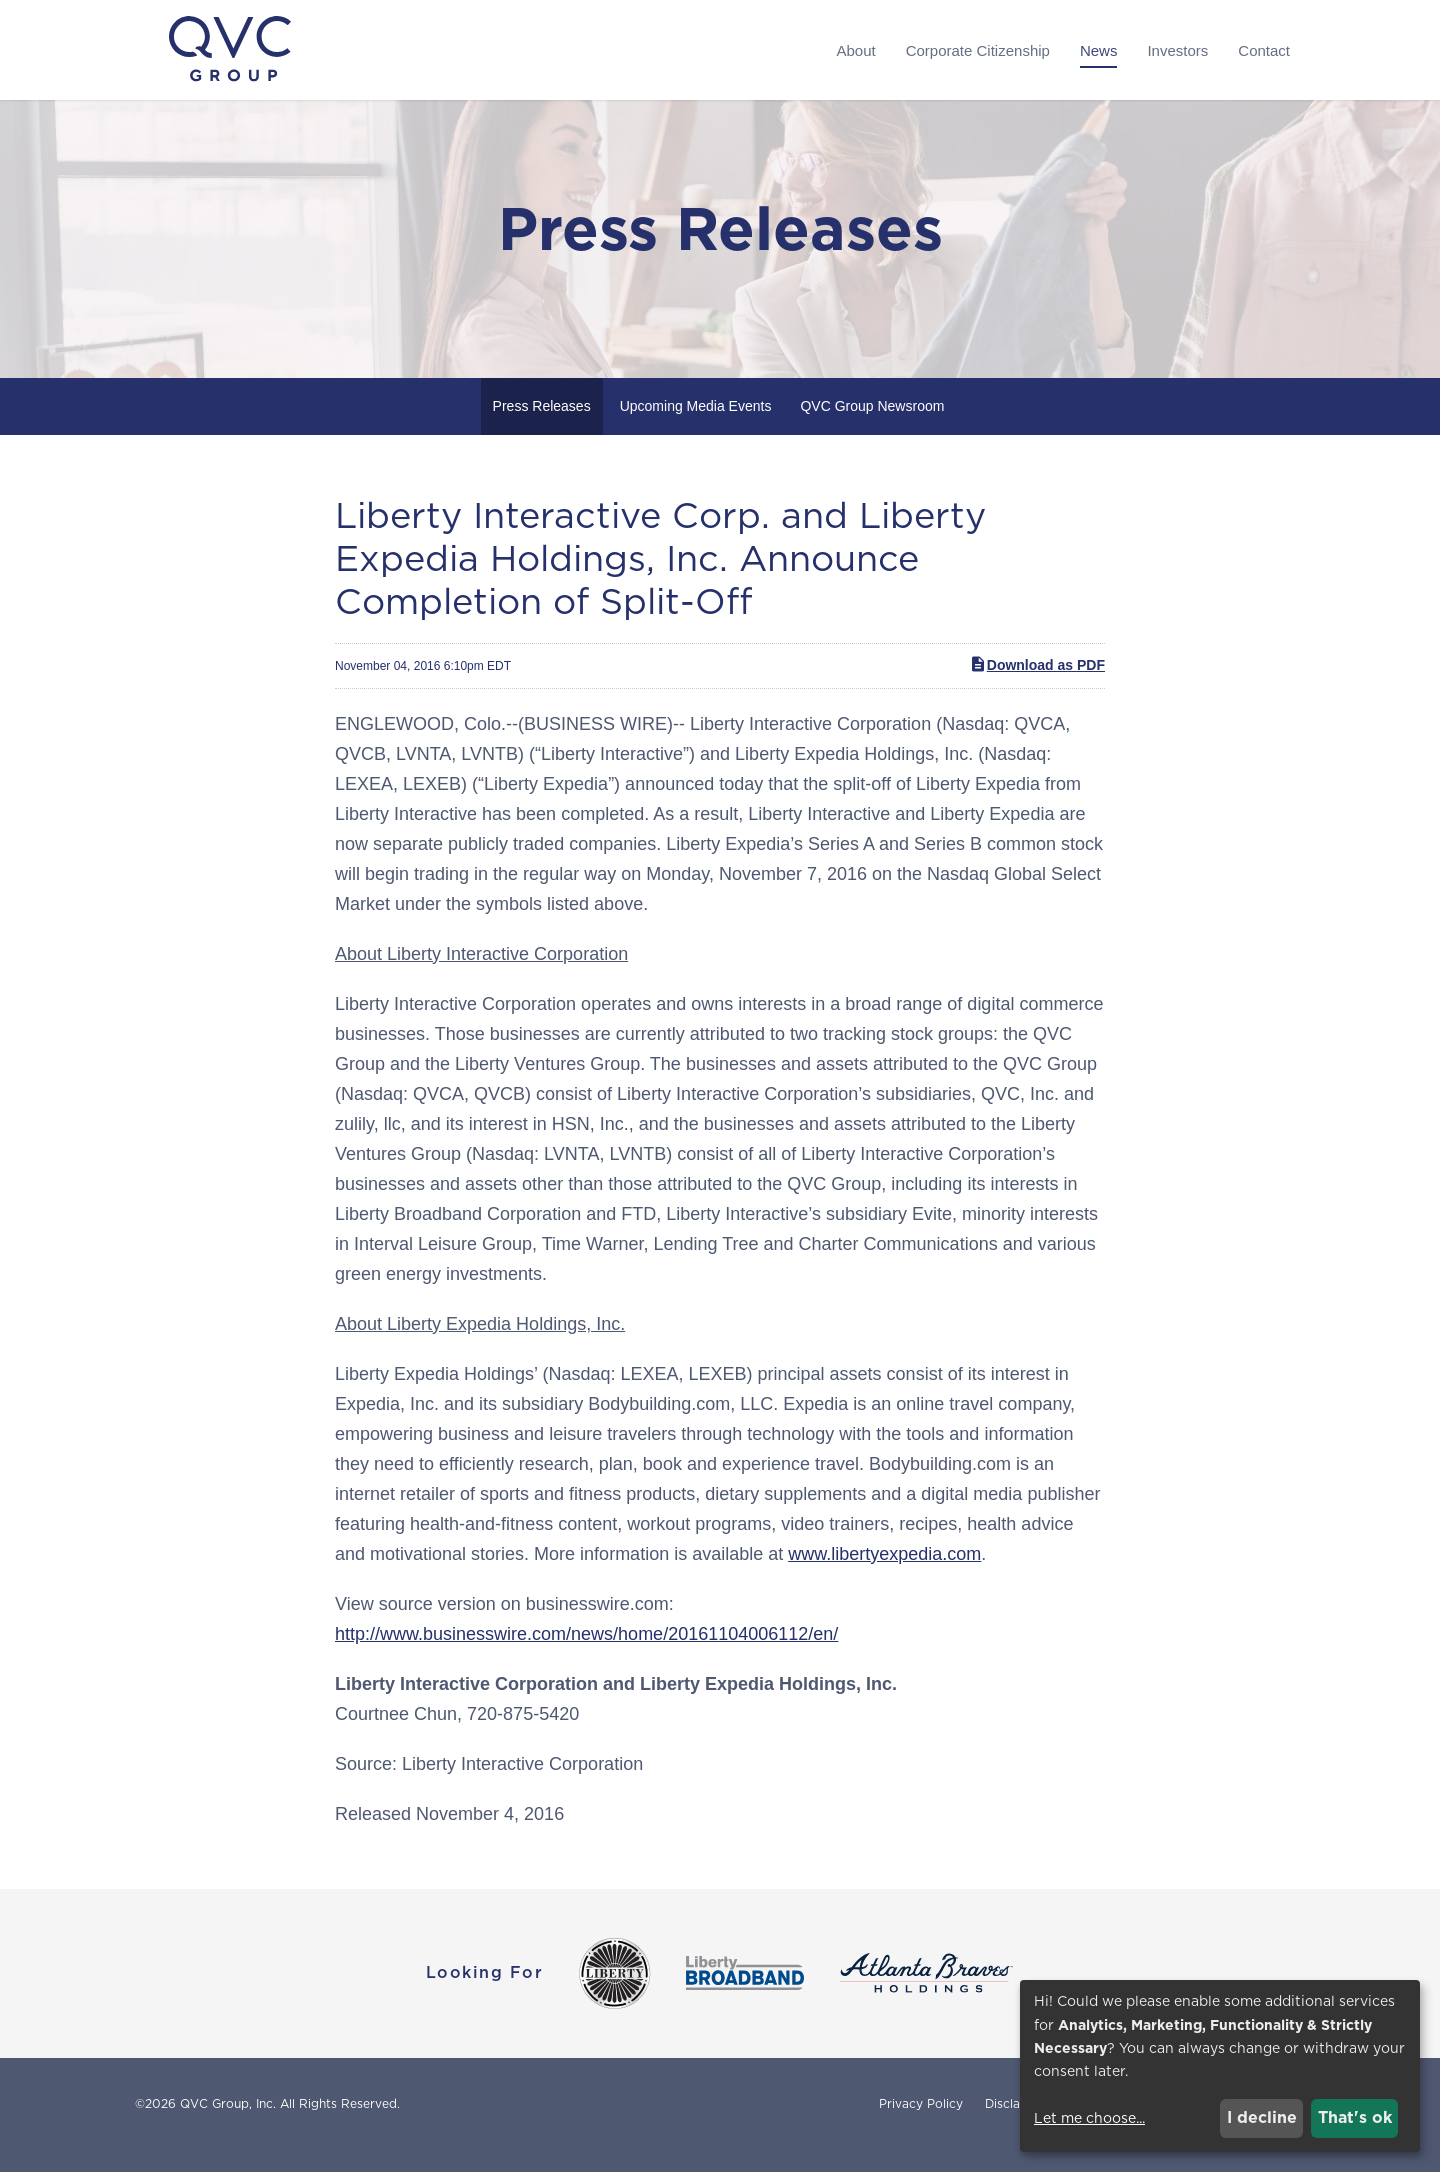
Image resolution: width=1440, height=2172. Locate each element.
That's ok (1355, 2117)
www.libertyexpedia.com (884, 1576)
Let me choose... (1089, 2118)
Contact (1264, 50)
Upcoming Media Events (696, 428)
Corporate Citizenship (978, 50)
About (855, 50)
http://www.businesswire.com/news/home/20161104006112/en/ (586, 1656)
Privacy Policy (921, 2126)
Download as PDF (1037, 687)
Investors (1177, 50)
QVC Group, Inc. (228, 2125)
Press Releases (542, 428)
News (1099, 50)
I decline (1262, 2117)
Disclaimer (1015, 2126)
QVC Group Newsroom (872, 428)
